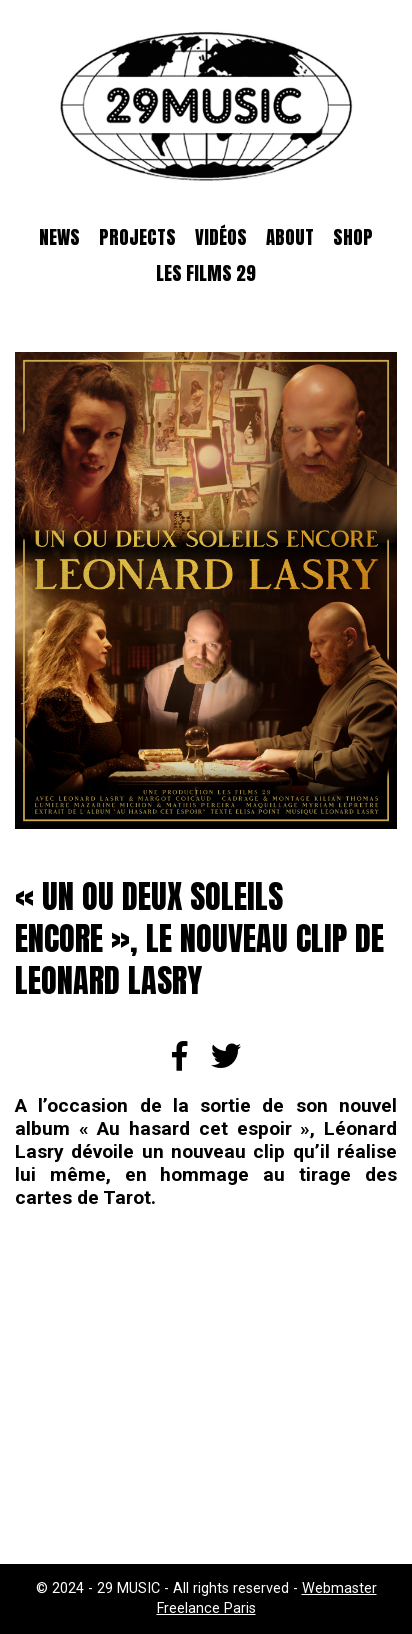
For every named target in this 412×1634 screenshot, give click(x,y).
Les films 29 (206, 273)
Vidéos (221, 237)
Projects (137, 237)
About (290, 237)
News (59, 237)
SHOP (353, 237)
